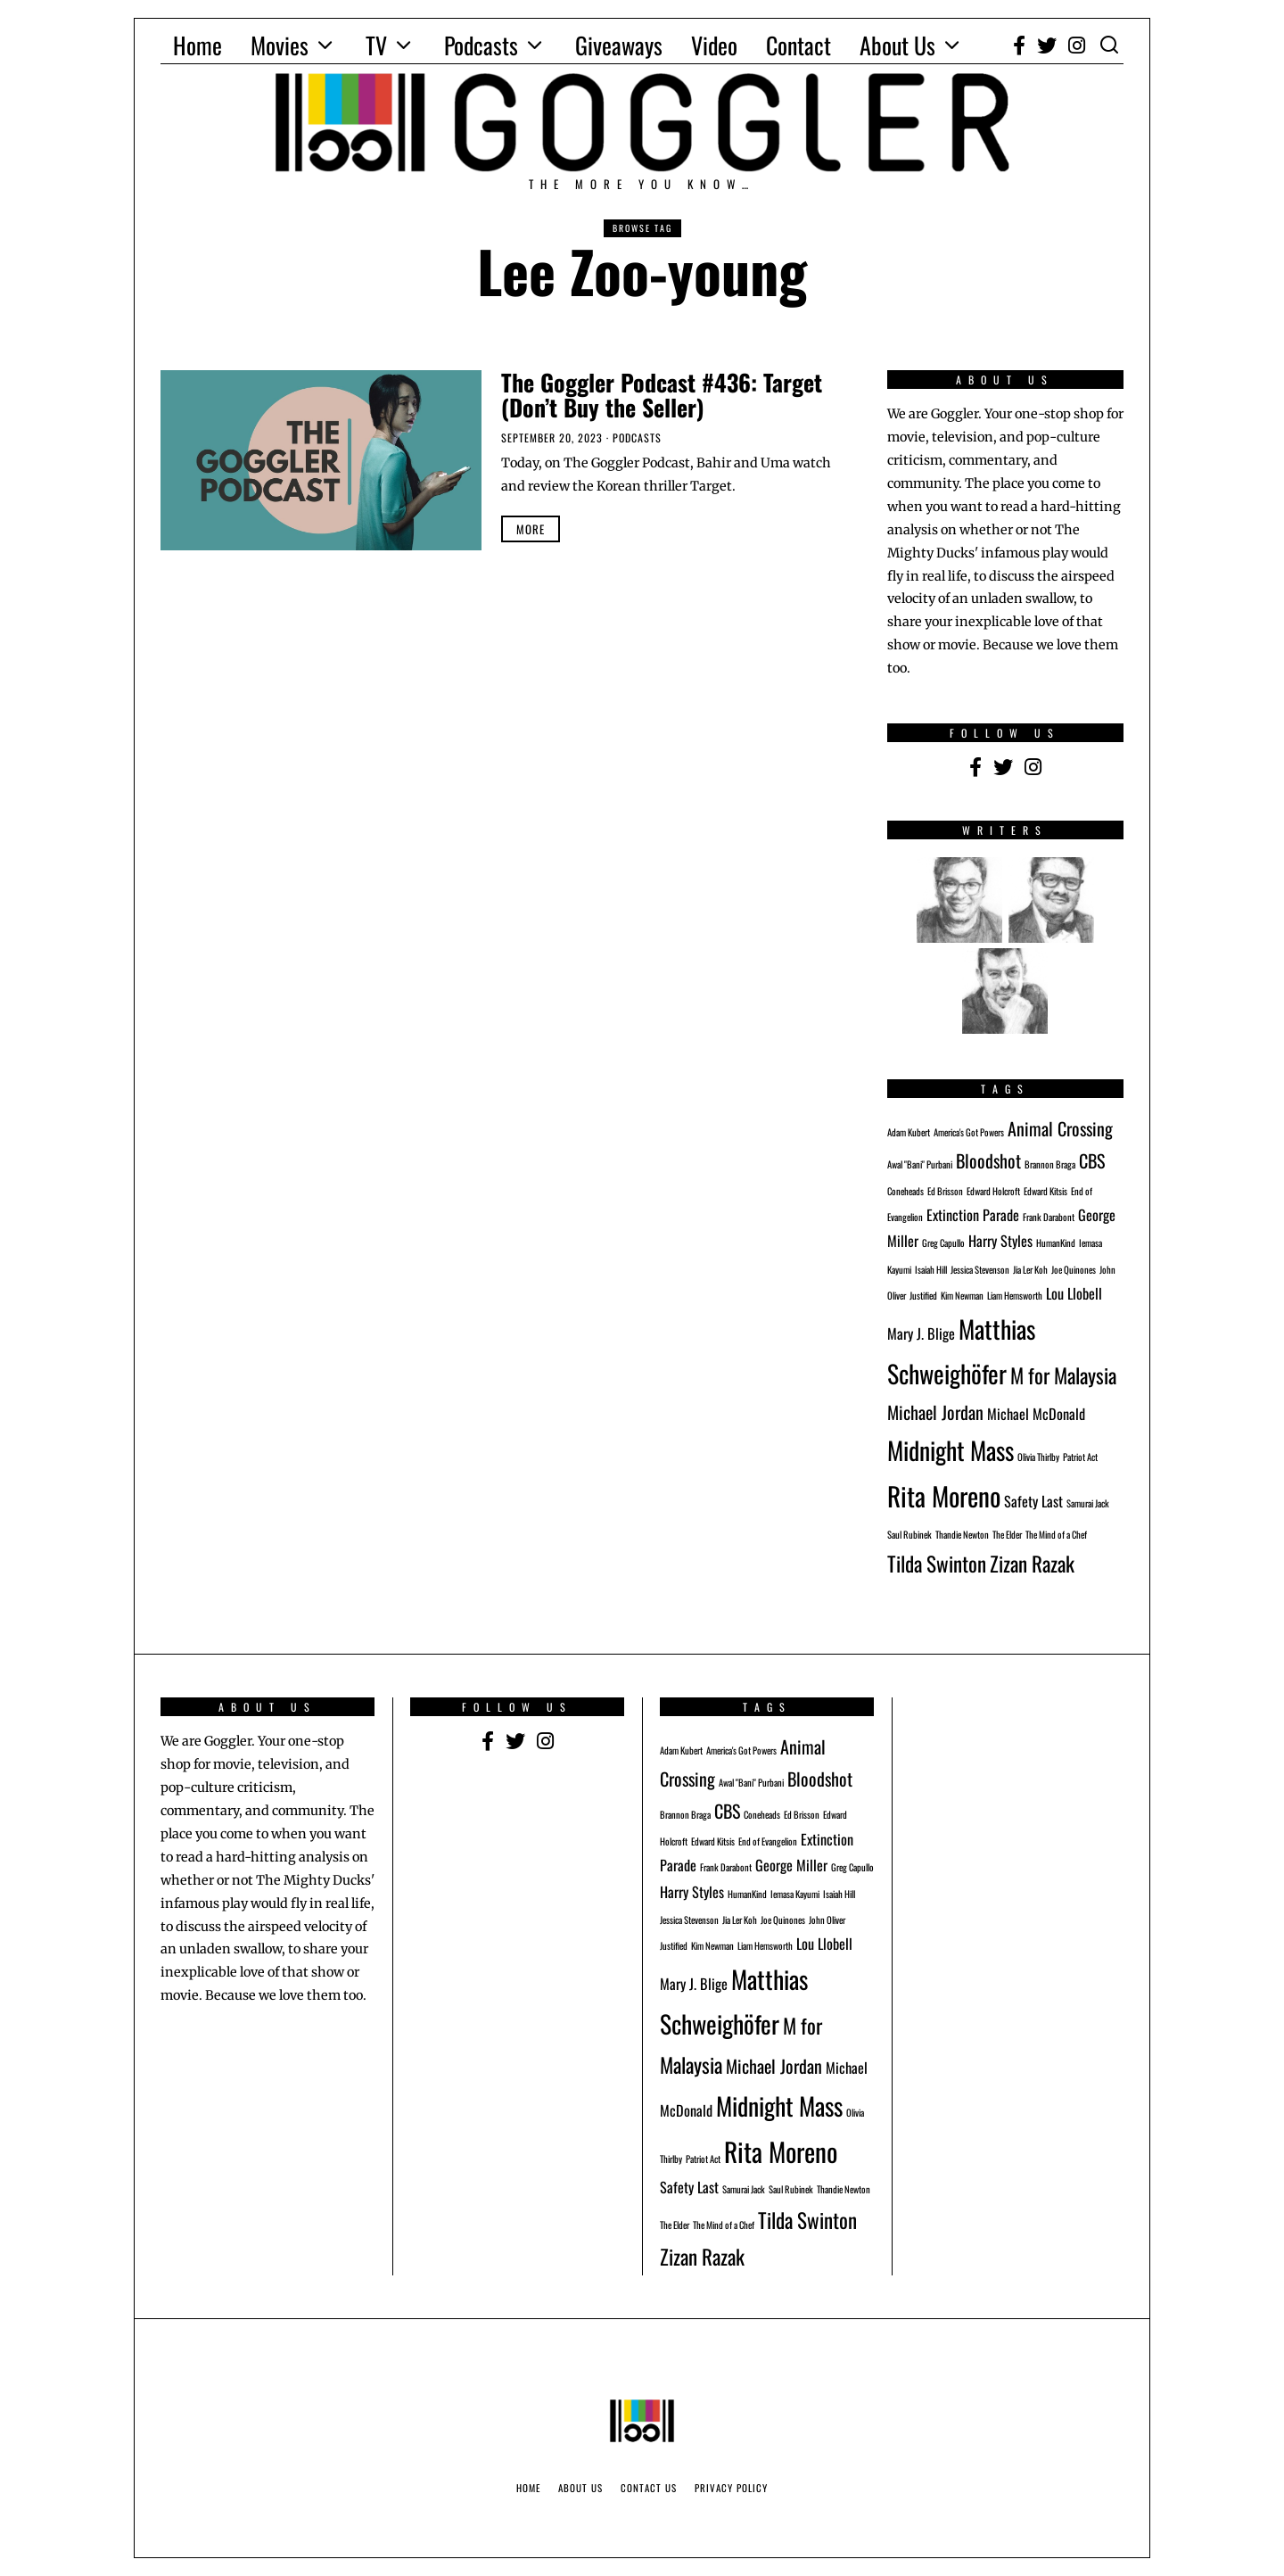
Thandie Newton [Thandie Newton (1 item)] (962, 1534)
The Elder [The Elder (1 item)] (1007, 1534)
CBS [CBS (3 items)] (1092, 1160)
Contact (798, 45)
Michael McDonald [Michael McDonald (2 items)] (1036, 1413)
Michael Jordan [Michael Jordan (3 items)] (935, 1412)
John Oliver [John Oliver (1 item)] (827, 1919)
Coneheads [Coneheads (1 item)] (905, 1191)
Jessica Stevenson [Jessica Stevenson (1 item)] (980, 1269)
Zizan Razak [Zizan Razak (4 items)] (1032, 1563)
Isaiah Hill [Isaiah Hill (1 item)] (931, 1269)
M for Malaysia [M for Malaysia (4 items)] (1063, 1375)
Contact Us (649, 2488)
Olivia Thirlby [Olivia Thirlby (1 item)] (1038, 1456)
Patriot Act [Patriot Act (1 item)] (1080, 1456)
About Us (897, 45)
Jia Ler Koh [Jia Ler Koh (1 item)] (1030, 1269)
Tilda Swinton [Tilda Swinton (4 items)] (936, 1563)
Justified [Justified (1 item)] (923, 1295)
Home (197, 45)
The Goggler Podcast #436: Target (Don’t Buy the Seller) (661, 395)
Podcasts (481, 45)
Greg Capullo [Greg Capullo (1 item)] (943, 1242)
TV (376, 45)
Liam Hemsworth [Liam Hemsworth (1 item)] (1014, 1295)
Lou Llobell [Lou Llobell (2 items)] (1074, 1293)
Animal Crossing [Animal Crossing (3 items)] (1060, 1128)
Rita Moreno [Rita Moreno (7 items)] (943, 1495)
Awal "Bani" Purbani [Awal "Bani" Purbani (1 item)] (919, 1164)
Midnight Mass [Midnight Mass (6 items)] (950, 1450)
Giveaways (619, 45)
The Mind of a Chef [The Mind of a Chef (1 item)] (1056, 1534)
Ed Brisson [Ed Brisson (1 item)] (945, 1191)
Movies (280, 45)
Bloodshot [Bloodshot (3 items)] (988, 1160)
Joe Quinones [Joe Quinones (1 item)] (1073, 1269)
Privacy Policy (731, 2488)
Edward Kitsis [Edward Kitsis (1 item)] (1045, 1191)
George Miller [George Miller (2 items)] (791, 1865)
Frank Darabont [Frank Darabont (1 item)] (1048, 1217)
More (530, 529)
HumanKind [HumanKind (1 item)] (1055, 1242)
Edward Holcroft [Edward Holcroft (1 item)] (993, 1191)
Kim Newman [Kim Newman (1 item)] (962, 1295)
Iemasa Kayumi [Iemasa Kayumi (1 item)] (794, 1894)
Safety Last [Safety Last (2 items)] (1033, 1501)
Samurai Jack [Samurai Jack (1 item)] (1087, 1503)
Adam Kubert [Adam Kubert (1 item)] (908, 1132)
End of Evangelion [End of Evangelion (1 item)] (767, 1841)
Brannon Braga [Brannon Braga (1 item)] (1050, 1164)
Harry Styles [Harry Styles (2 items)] (1000, 1240)
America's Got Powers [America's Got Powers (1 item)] (969, 1132)
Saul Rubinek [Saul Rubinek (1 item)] (909, 1534)
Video (714, 45)
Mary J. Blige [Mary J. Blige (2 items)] (921, 1333)
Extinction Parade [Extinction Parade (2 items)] (972, 1215)
